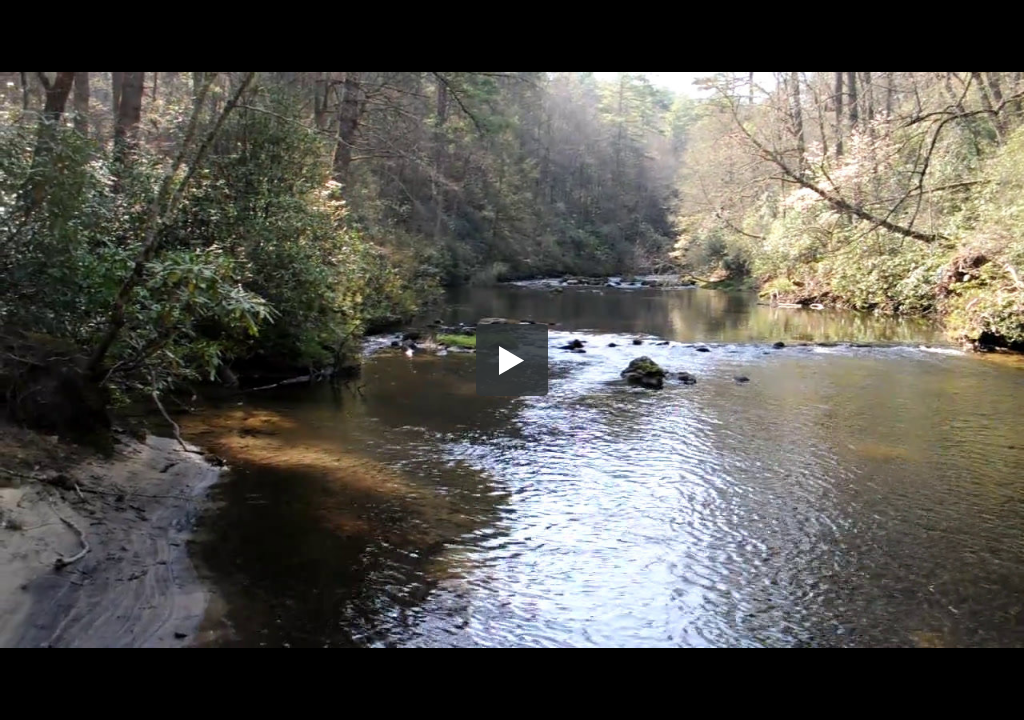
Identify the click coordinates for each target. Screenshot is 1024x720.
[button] (512, 360)
